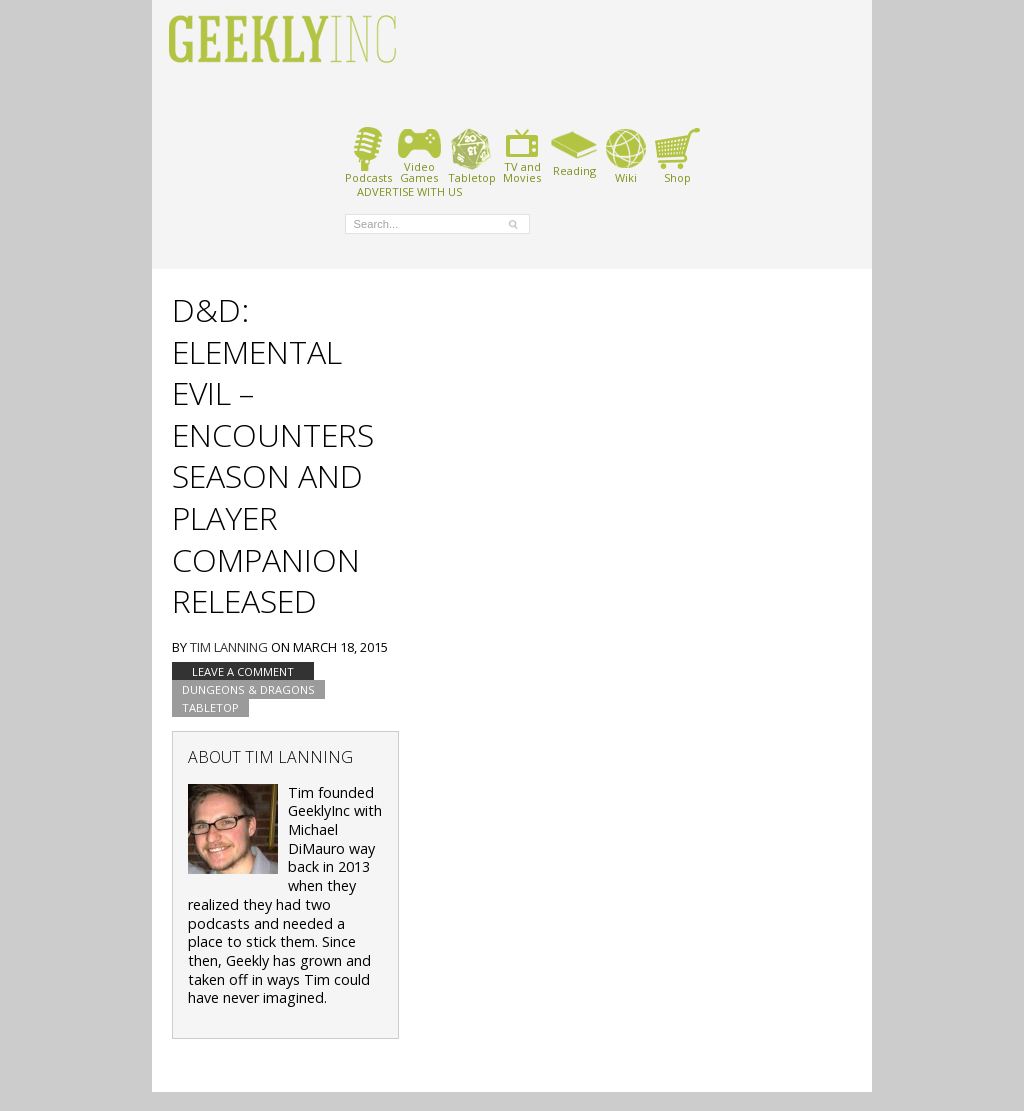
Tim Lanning (229, 647)
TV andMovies (522, 155)
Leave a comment (243, 671)
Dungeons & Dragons (248, 689)
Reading (574, 152)
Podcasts (368, 155)
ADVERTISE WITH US (409, 191)
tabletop (210, 707)
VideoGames (419, 155)
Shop (677, 155)
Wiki (626, 155)
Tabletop (471, 155)
